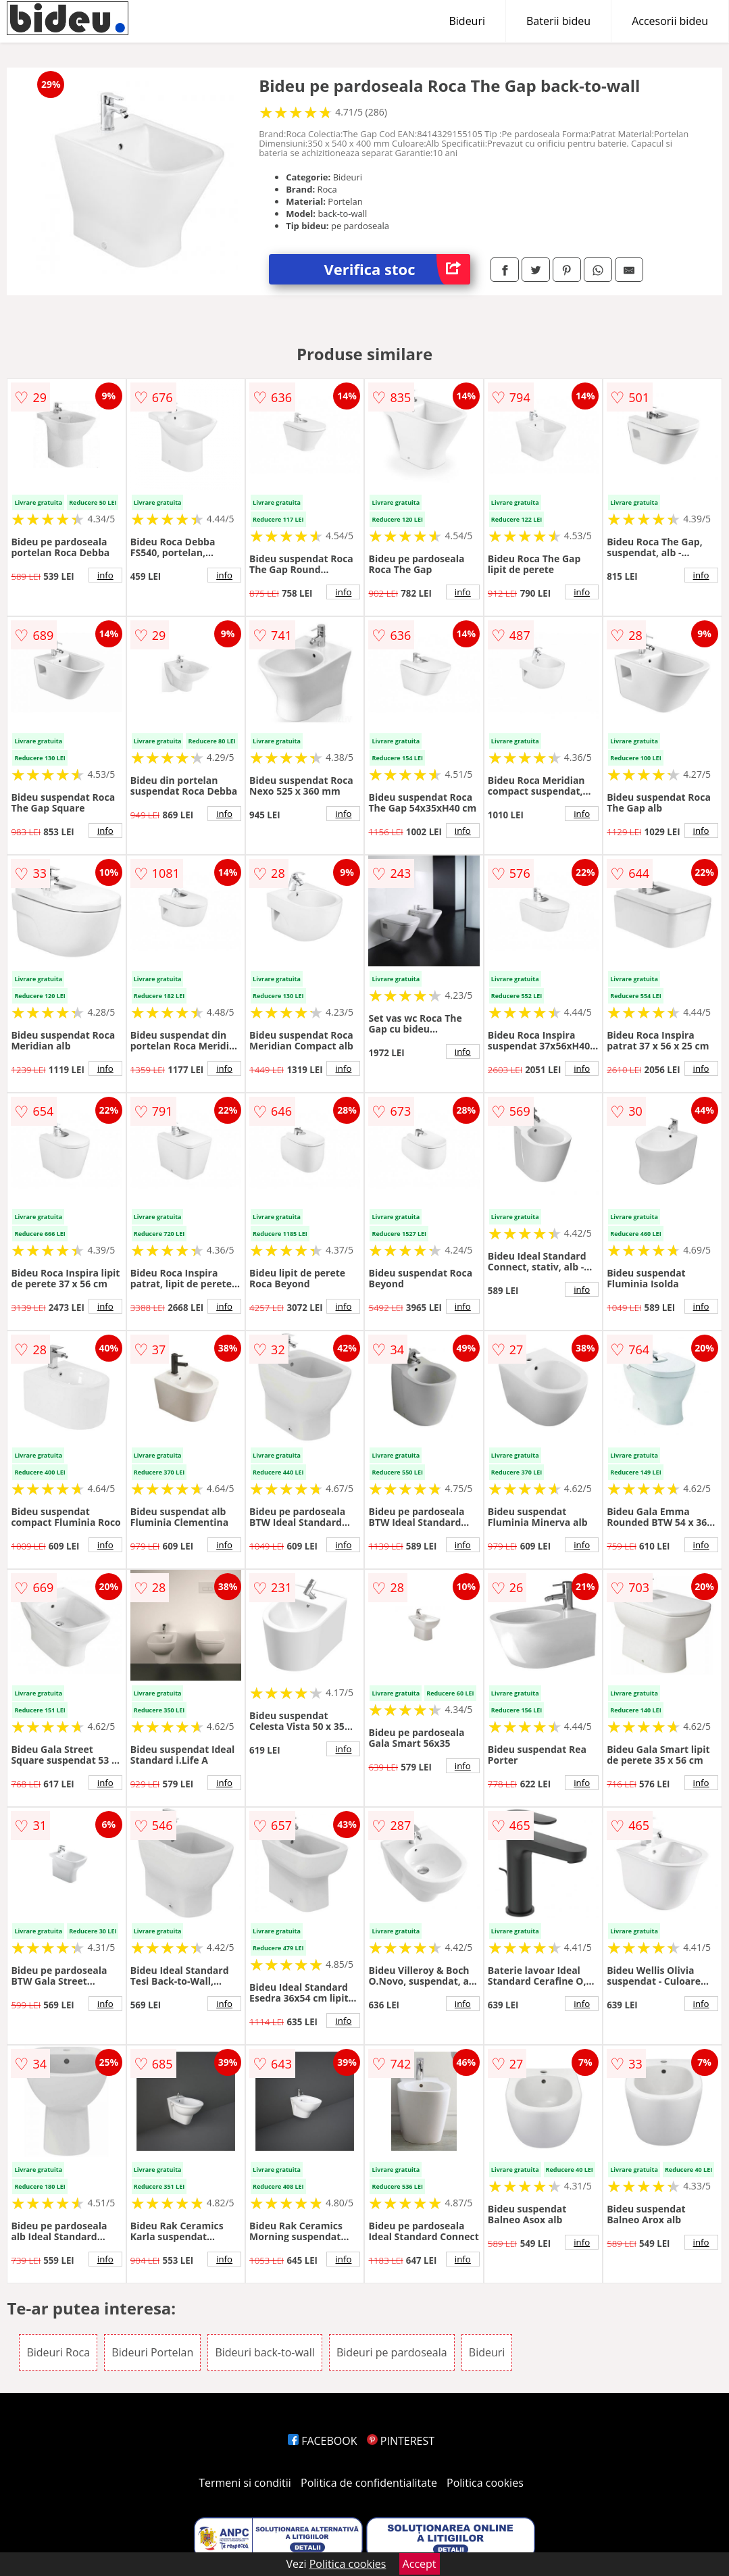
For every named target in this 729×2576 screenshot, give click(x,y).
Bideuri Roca (58, 2352)
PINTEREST (400, 2440)
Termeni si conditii (245, 2482)
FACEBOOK (322, 2440)
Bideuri (467, 21)
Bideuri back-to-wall (264, 2352)
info (105, 575)
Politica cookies (485, 2482)
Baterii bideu (558, 21)
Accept (419, 2563)
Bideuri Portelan (152, 2352)
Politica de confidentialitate (369, 2482)
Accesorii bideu (670, 21)
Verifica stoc (397, 269)
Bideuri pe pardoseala (391, 2352)
